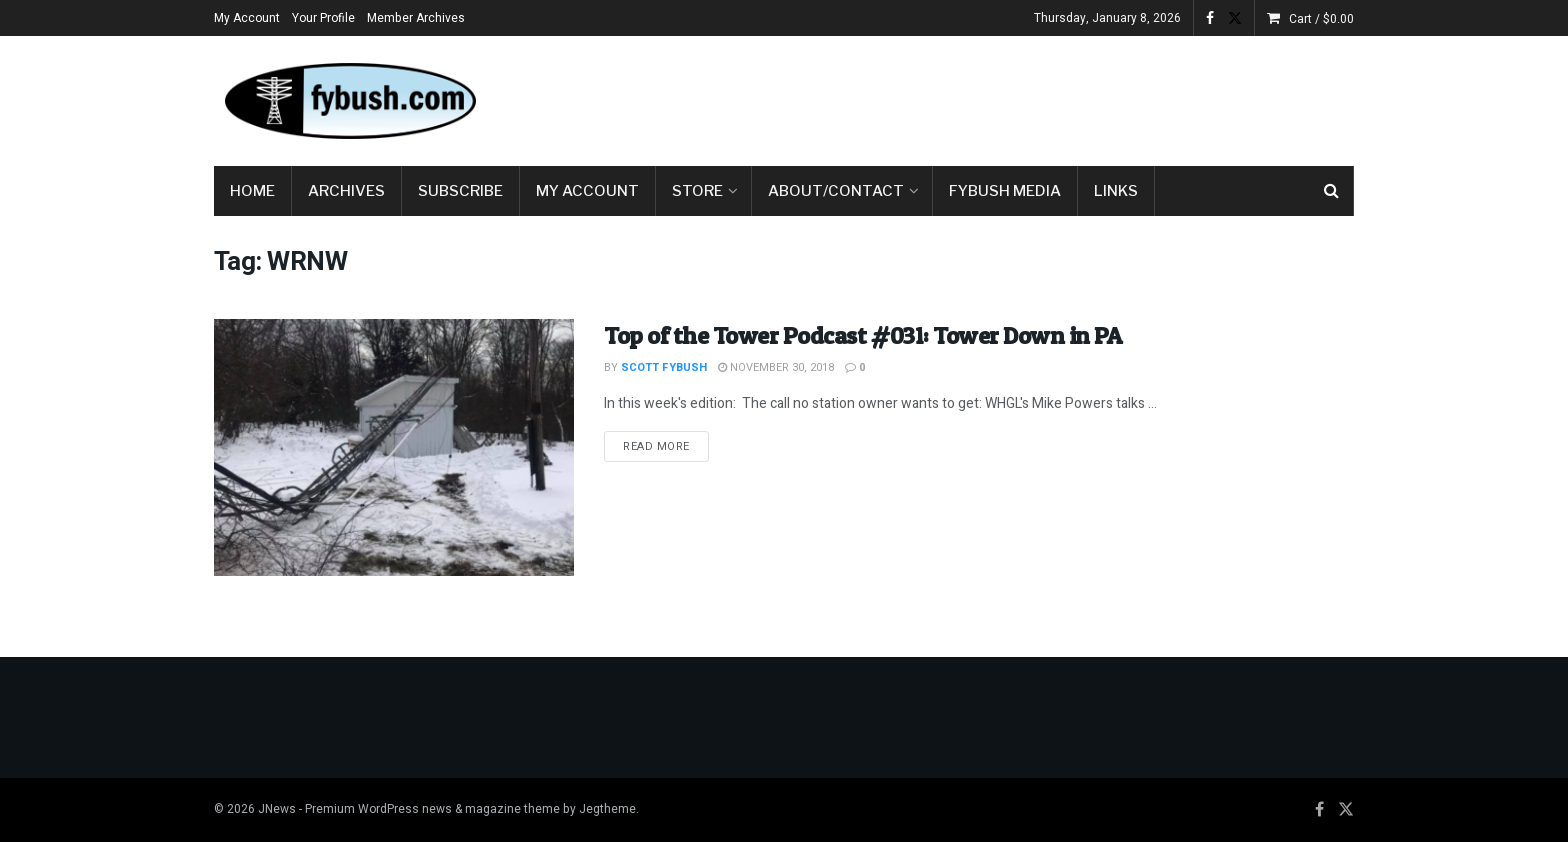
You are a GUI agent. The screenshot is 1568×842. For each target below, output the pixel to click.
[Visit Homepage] (349, 101)
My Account (247, 18)
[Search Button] (1331, 191)
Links (1116, 191)
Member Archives (416, 18)
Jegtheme (607, 809)
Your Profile (323, 18)
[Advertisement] (990, 97)
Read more (666, 446)
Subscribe (460, 191)
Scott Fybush (664, 367)
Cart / (1321, 19)
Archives (346, 191)
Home (252, 191)
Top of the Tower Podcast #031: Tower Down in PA (862, 335)
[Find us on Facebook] (1319, 810)
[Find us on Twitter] (1346, 810)
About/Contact (836, 191)
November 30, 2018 (776, 367)
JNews (277, 809)
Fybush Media (1005, 191)
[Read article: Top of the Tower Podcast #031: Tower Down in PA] (394, 447)
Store (697, 191)
